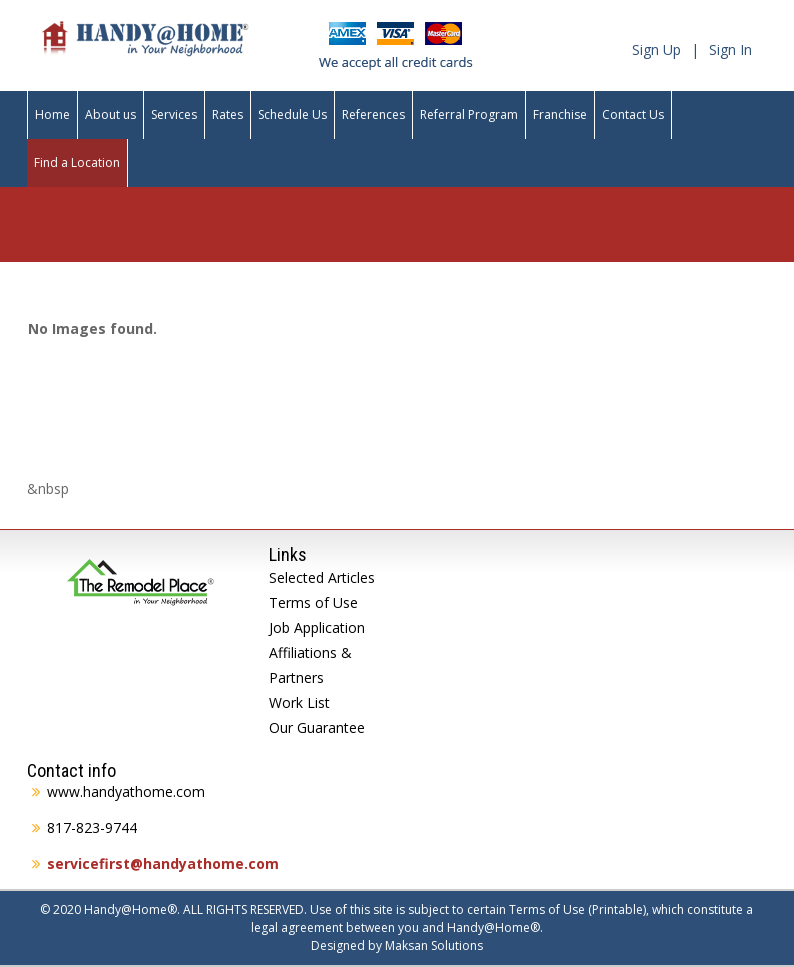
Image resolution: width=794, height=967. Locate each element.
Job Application (317, 627)
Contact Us (633, 114)
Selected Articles (322, 577)
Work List (299, 702)
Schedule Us (292, 114)
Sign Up (656, 49)
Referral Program (469, 114)
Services (174, 114)
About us (110, 114)
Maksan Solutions (434, 945)
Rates (227, 114)
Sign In (730, 49)
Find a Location (77, 162)
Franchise (560, 114)
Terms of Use (313, 602)
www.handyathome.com (126, 791)
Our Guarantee (317, 727)
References (373, 114)
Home (52, 114)
